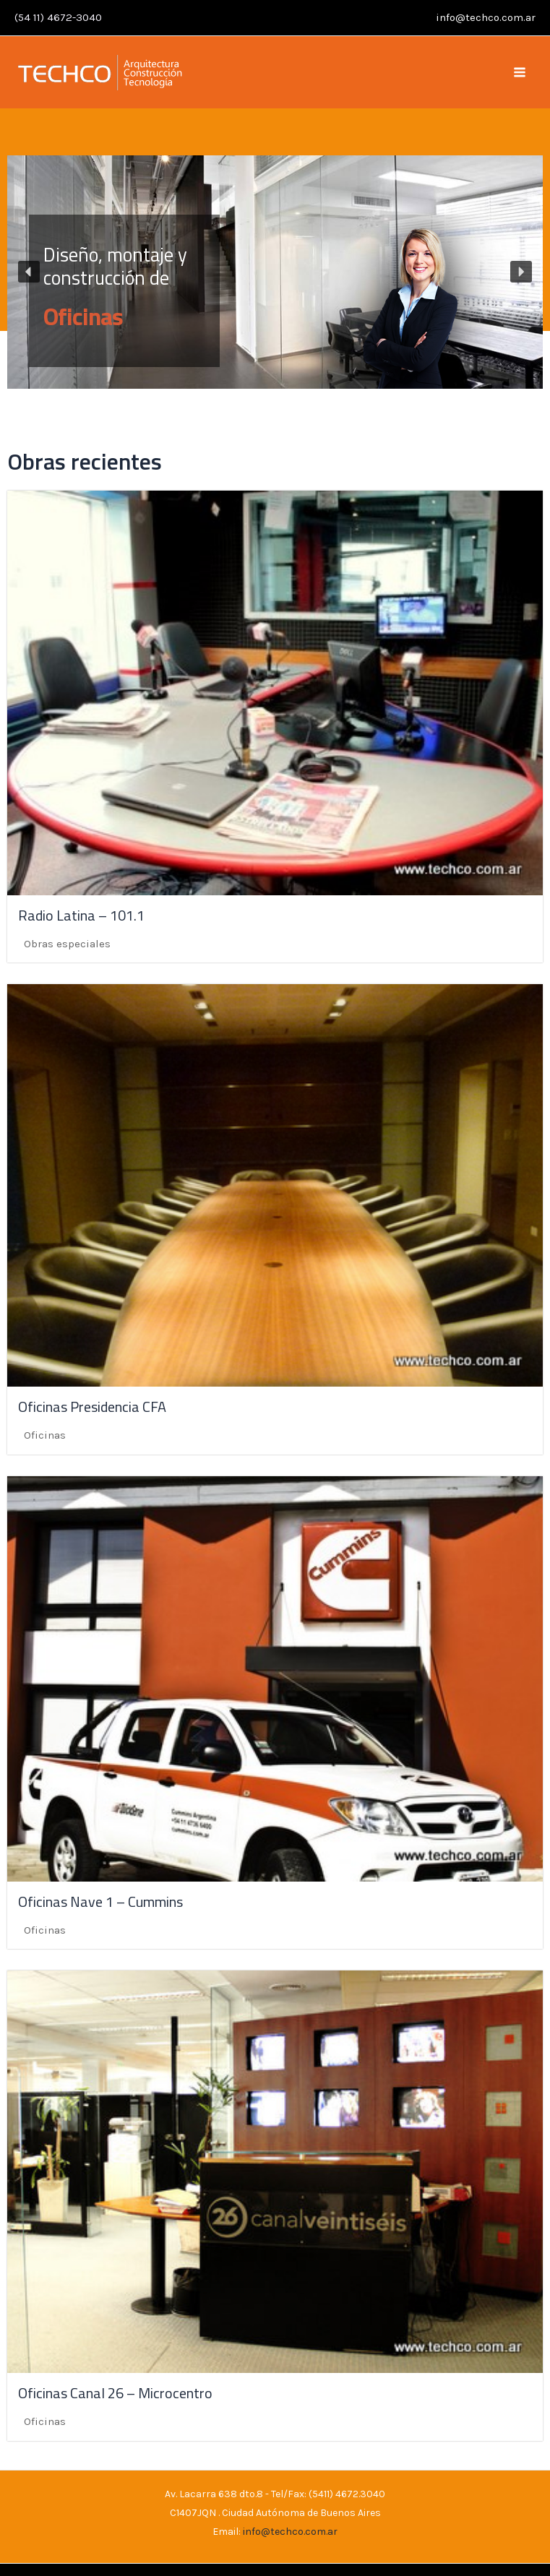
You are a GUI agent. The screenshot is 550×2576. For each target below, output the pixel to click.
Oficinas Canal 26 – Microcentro (115, 2393)
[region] (275, 272)
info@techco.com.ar (486, 17)
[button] (275, 272)
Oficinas (83, 316)
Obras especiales (67, 943)
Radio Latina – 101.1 (81, 915)
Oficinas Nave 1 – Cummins (100, 1901)
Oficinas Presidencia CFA (92, 1406)
